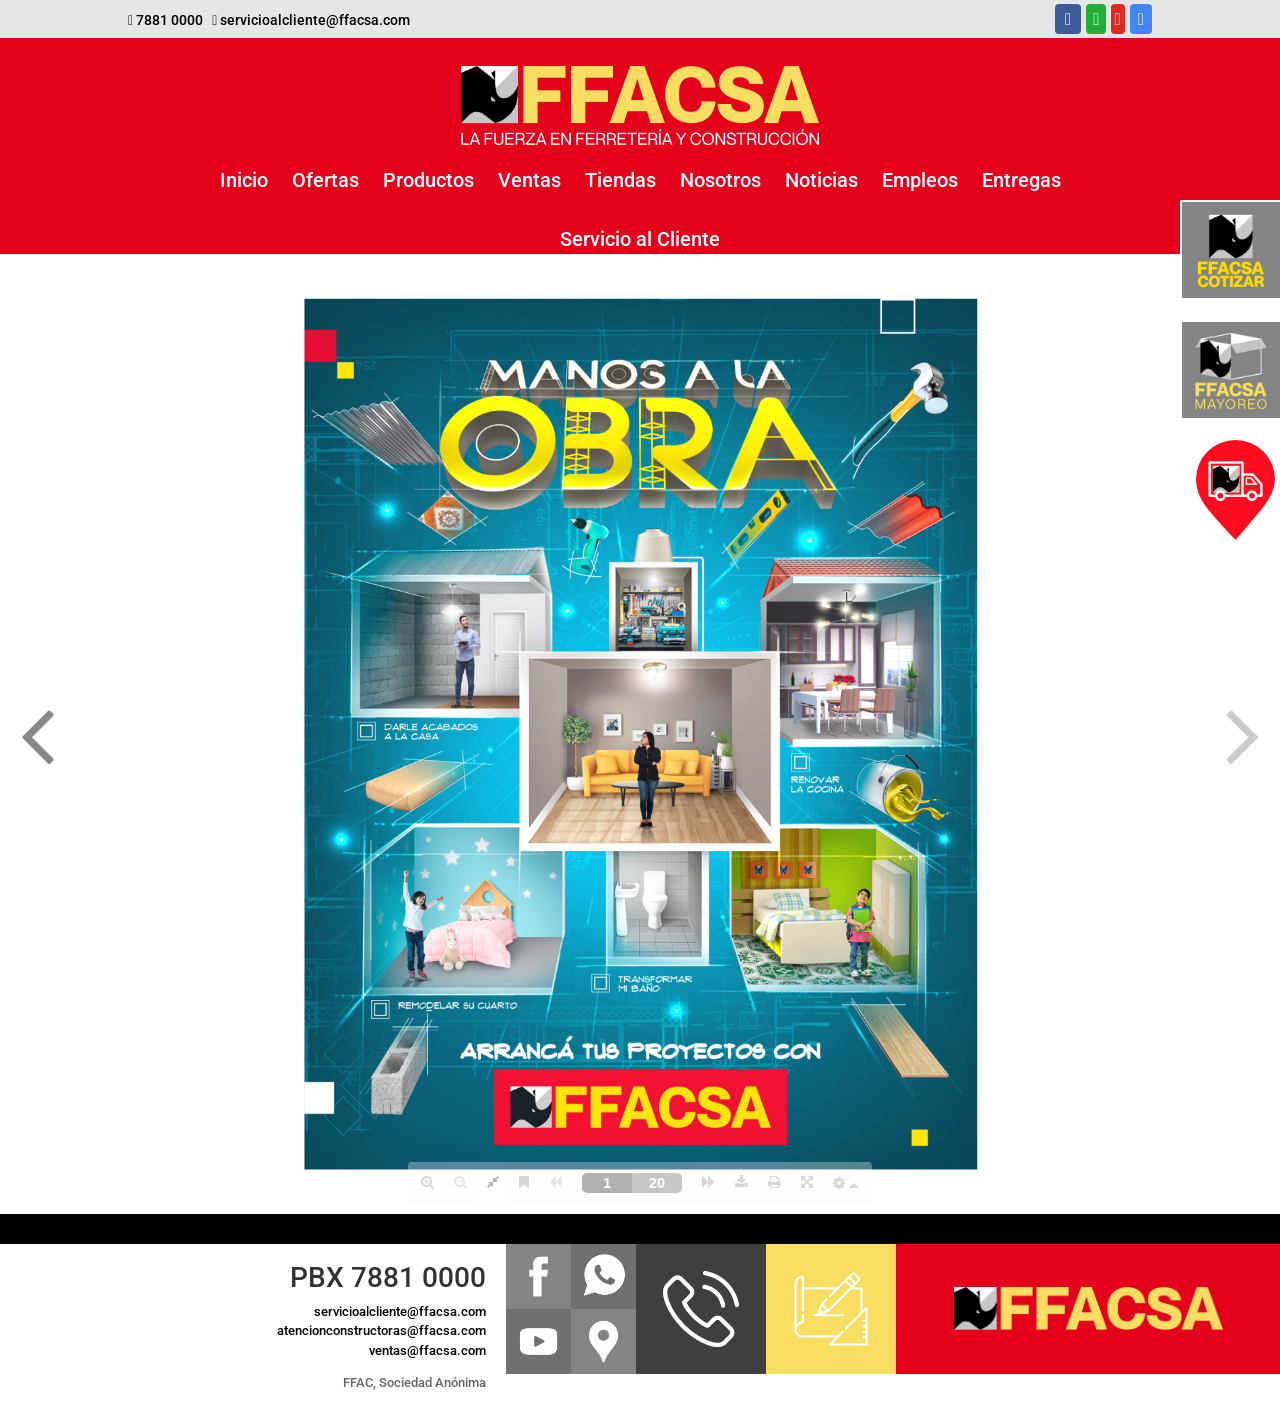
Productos (428, 180)
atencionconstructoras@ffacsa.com (381, 1330)
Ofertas (325, 180)
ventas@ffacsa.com (427, 1350)
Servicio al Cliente (640, 239)
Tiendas (620, 180)
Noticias (821, 180)
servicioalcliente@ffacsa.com (315, 20)
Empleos (920, 180)
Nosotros (720, 180)
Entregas (1021, 180)
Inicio (244, 180)
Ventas (529, 180)
